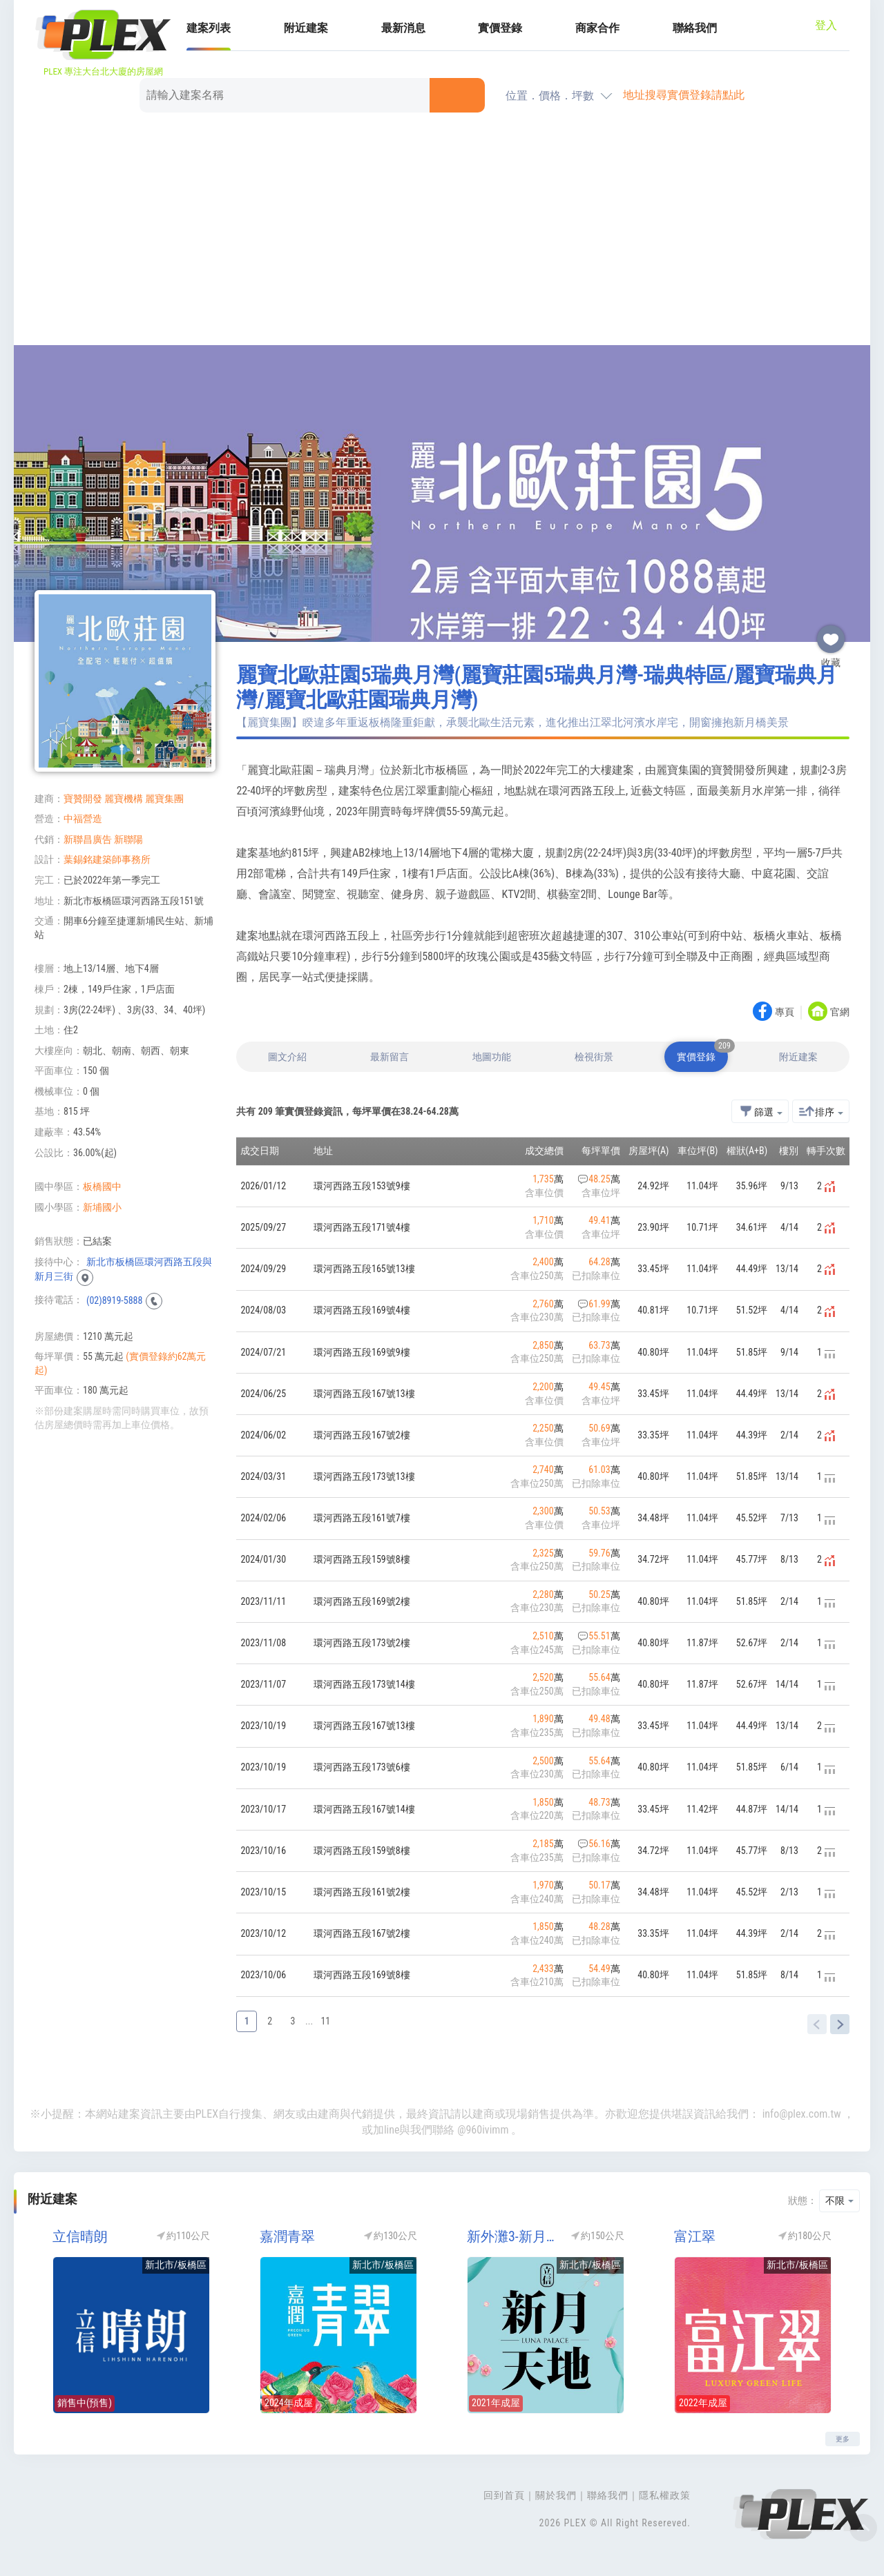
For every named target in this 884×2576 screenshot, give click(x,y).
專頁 (784, 1012)
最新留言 (389, 1056)
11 (325, 2021)
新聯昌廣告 (88, 839)
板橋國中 (102, 1186)
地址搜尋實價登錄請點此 (683, 94)
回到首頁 (504, 2495)
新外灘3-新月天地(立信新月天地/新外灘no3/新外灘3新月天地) (514, 2236)
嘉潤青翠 (287, 2236)
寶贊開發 (83, 798)
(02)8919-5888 (114, 1299)
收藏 (831, 633)
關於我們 (556, 2495)
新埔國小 (102, 1207)
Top (863, 2527)
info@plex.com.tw (801, 2113)
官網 (839, 1012)
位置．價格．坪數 (550, 95)
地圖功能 (491, 1056)
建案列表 (208, 28)
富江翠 (694, 2236)
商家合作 (597, 28)
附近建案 (306, 28)
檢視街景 (594, 1056)
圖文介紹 (287, 1056)
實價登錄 (500, 28)
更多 (842, 2439)
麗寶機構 (123, 798)
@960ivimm (482, 2129)
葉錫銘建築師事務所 (107, 859)
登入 (826, 25)
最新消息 (403, 28)
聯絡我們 (695, 28)
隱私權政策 (665, 2495)
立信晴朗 (80, 2236)
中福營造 (83, 818)
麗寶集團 (164, 798)
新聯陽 (128, 839)
